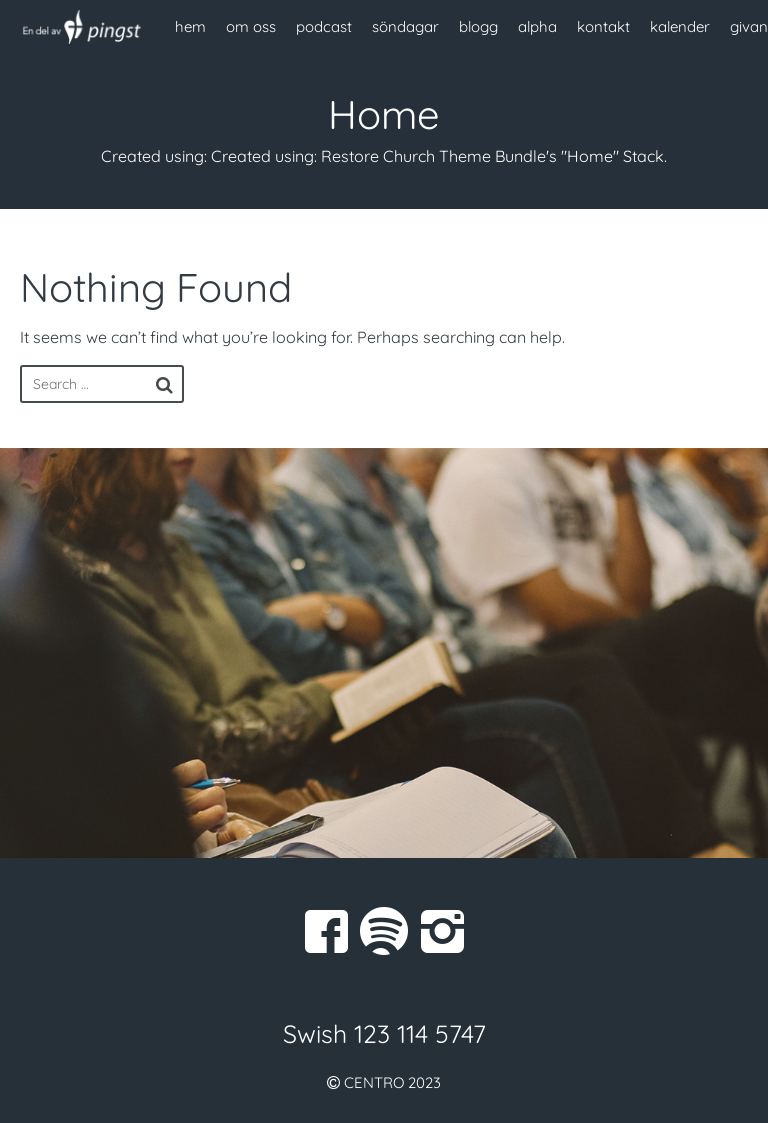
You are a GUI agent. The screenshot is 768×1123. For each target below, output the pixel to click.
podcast (324, 26)
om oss (251, 26)
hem (190, 26)
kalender (680, 26)
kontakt (603, 26)
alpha (537, 26)
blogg (478, 26)
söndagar (405, 26)
